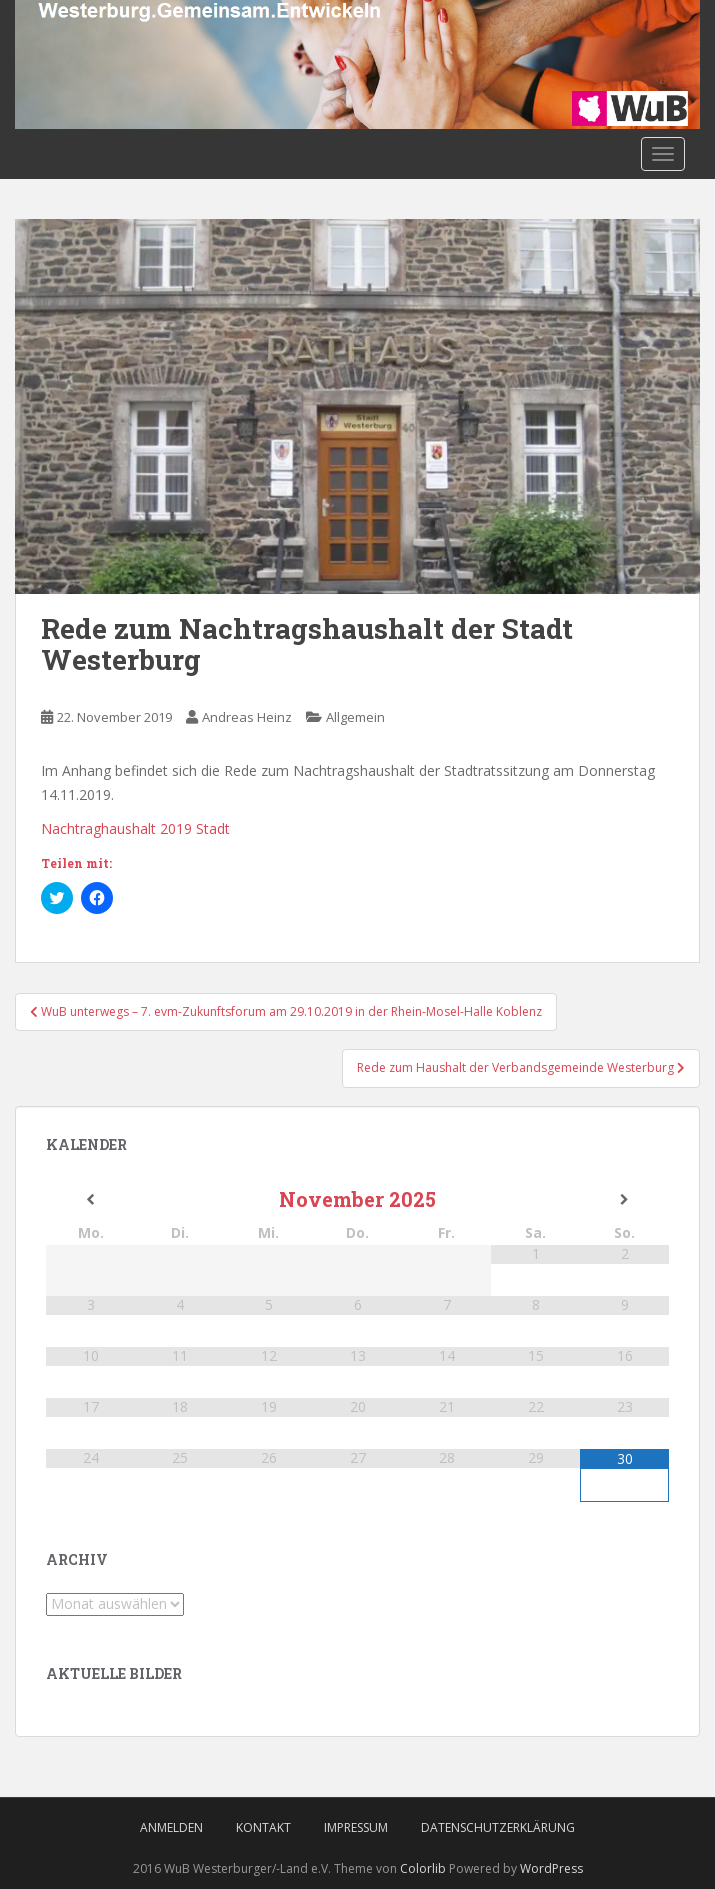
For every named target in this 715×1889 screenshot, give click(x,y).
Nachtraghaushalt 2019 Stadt (135, 828)
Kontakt (263, 1827)
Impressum (356, 1827)
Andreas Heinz (247, 717)
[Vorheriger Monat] (90, 1200)
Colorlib (423, 1868)
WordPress (551, 1868)
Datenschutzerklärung (498, 1827)
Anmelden (171, 1827)
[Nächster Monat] (624, 1200)
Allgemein (355, 717)
